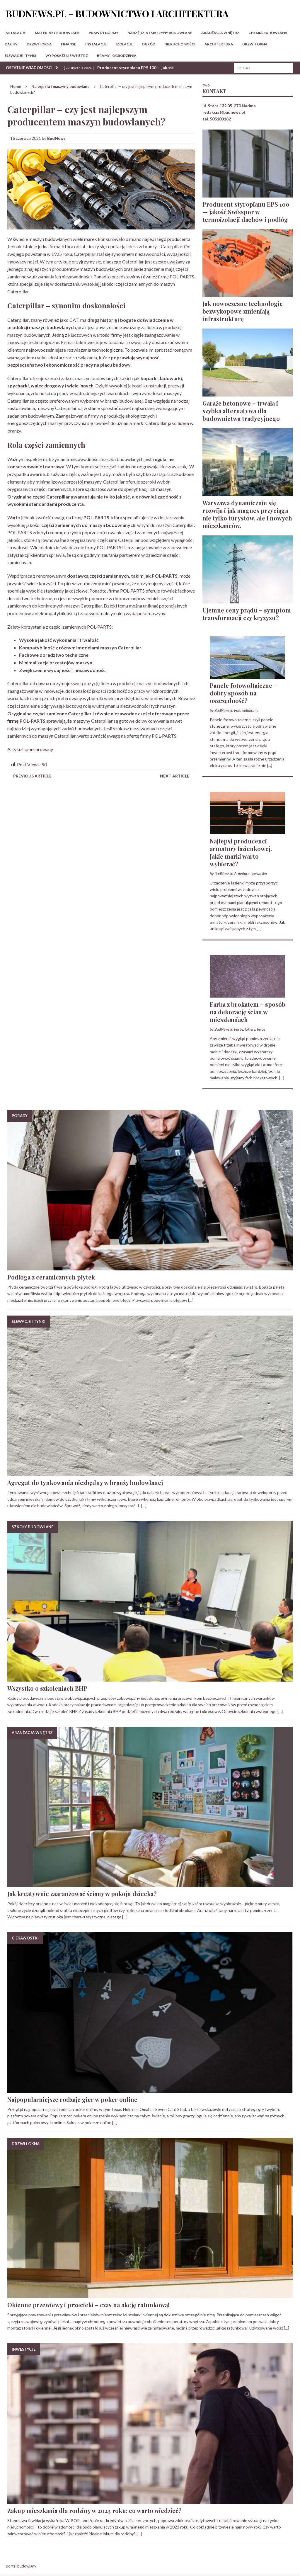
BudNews (56, 138)
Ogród (148, 44)
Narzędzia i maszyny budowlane (159, 32)
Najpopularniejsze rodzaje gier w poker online (72, 2099)
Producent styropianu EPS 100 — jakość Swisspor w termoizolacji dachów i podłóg (245, 211)
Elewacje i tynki (20, 55)
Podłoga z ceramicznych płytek (51, 1277)
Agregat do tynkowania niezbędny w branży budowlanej (85, 1482)
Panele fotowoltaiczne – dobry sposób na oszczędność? (243, 693)
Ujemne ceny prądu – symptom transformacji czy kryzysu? (246, 614)
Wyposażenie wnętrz (66, 55)
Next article (174, 775)
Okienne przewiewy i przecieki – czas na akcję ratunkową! (88, 2305)
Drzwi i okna (39, 44)
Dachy (11, 44)
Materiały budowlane (57, 32)
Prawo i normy (103, 32)
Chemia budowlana (267, 32)
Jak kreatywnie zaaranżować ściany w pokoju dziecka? (82, 1894)
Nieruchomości (179, 44)
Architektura (218, 44)
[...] (269, 765)
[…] (190, 1300)
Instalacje (15, 32)
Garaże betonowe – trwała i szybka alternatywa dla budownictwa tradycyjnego (241, 410)
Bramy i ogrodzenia (117, 55)
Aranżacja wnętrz (220, 32)
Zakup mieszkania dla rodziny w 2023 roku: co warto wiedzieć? (94, 2510)
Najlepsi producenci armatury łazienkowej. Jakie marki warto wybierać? (241, 852)
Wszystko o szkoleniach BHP (47, 1688)
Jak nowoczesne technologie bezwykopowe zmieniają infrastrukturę (242, 311)
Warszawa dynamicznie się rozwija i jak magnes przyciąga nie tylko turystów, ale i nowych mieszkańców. (247, 514)
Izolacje (124, 44)
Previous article (32, 775)
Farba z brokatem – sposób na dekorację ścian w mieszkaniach (247, 1011)
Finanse (68, 44)
